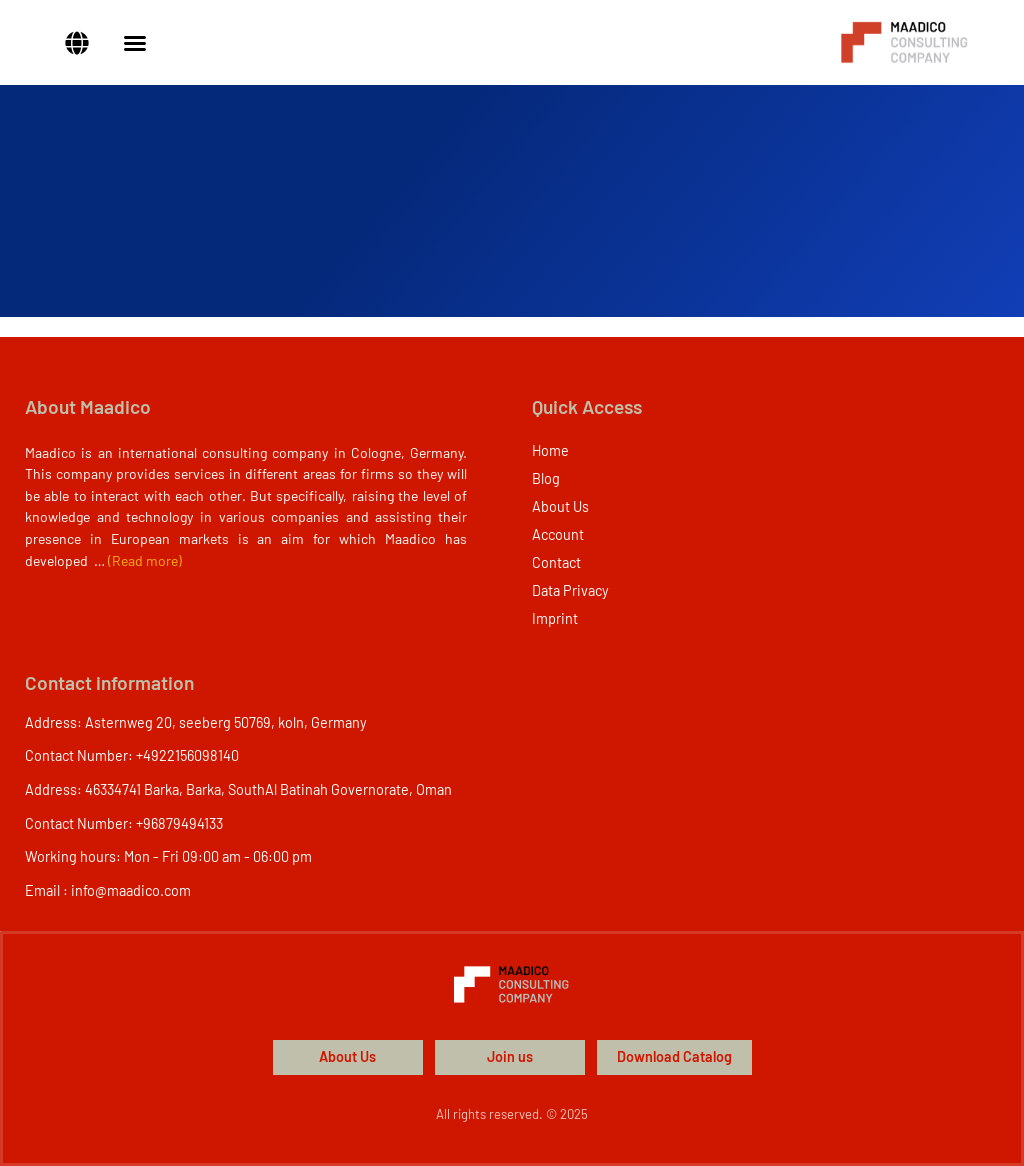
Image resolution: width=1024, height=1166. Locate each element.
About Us (560, 506)
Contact (556, 562)
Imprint (555, 618)
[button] (77, 43)
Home (550, 450)
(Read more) (145, 560)
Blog (546, 478)
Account (558, 534)
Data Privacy (570, 590)
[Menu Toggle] (135, 43)
